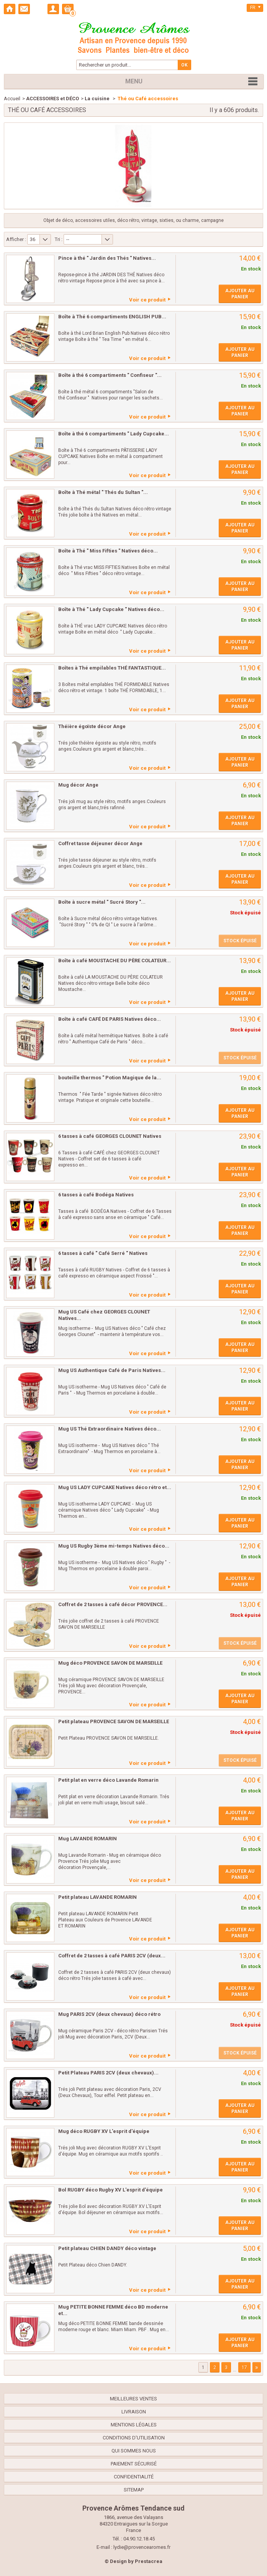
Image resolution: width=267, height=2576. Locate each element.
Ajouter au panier (239, 294)
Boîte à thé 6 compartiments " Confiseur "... (110, 375)
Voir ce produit (147, 300)
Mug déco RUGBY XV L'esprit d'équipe (103, 2131)
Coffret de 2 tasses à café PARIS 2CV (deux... (111, 1955)
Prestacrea (148, 2561)
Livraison (133, 2412)
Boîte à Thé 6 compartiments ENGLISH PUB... (112, 316)
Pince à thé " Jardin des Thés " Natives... (107, 258)
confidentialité (134, 2477)
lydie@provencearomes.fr (141, 2547)
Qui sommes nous (133, 2451)
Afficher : (16, 239)
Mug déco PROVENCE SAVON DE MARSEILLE (110, 1663)
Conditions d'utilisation (134, 2438)
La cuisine (98, 98)
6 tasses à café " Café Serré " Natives (102, 1253)
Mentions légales (134, 2425)
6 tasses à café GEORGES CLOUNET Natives (109, 1136)
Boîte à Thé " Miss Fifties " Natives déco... (108, 551)
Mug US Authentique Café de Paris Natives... (111, 1370)
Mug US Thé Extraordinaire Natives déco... (109, 1429)
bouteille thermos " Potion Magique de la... (109, 1077)
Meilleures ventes (133, 2399)
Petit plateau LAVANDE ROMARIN (97, 1897)
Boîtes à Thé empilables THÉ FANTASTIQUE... (112, 668)
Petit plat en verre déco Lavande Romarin (108, 1780)
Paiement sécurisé (134, 2464)
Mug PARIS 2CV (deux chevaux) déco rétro (109, 2014)
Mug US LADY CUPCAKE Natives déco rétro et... (114, 1487)
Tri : (58, 239)
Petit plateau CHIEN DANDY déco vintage (107, 2248)
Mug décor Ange (78, 785)
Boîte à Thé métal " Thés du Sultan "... (103, 492)
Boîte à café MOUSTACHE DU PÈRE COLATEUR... (114, 960)
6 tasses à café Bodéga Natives (96, 1195)
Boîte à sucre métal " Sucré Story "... (102, 902)
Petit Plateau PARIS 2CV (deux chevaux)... (108, 2073)
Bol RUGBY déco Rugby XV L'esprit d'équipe (110, 2190)
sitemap (134, 2490)
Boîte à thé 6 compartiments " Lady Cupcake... (113, 434)
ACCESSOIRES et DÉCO (52, 98)
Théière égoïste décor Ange (92, 726)
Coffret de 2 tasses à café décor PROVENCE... (112, 1604)
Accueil (12, 98)
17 (244, 2367)
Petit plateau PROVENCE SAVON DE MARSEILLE (113, 1721)
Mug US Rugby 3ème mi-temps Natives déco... (113, 1546)
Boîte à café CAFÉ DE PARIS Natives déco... (109, 1019)
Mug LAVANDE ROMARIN (87, 1838)
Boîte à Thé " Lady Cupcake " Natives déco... (111, 609)
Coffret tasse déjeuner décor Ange (100, 843)
